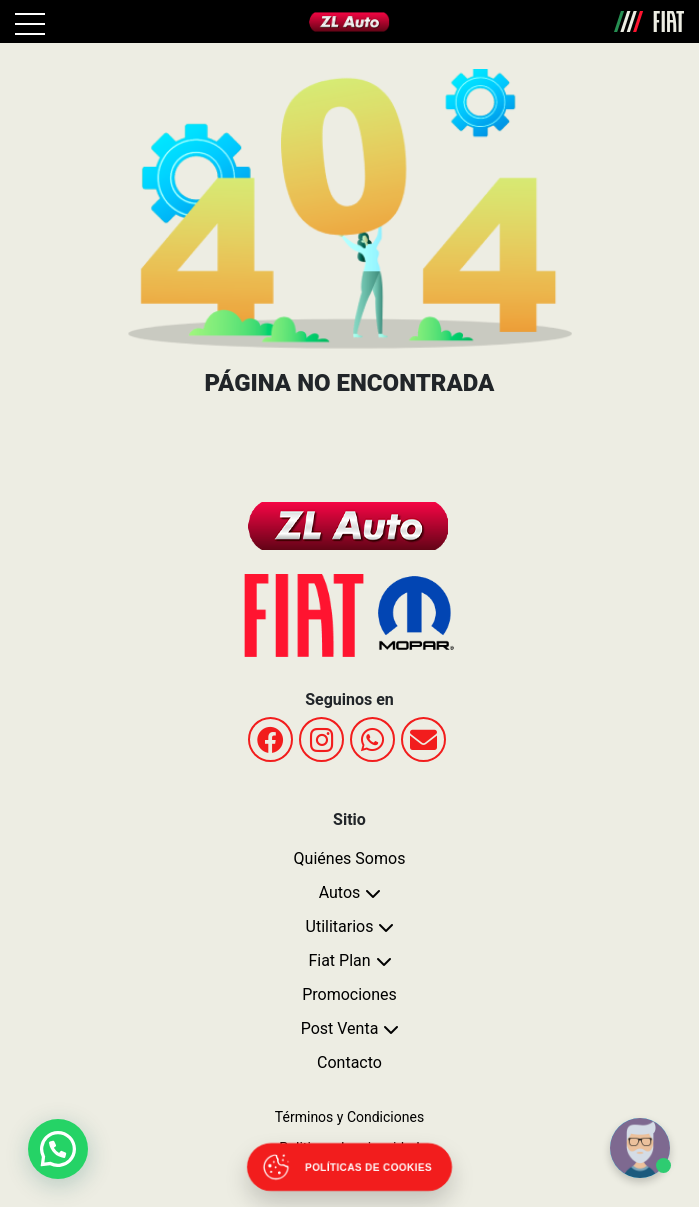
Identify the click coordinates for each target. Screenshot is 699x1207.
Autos (340, 892)
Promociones (349, 994)
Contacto (349, 1062)
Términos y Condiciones (349, 1117)
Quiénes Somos (350, 858)
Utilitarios (340, 926)
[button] (59, 1148)
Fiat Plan (339, 960)
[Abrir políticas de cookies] (349, 1167)
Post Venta (340, 1028)
